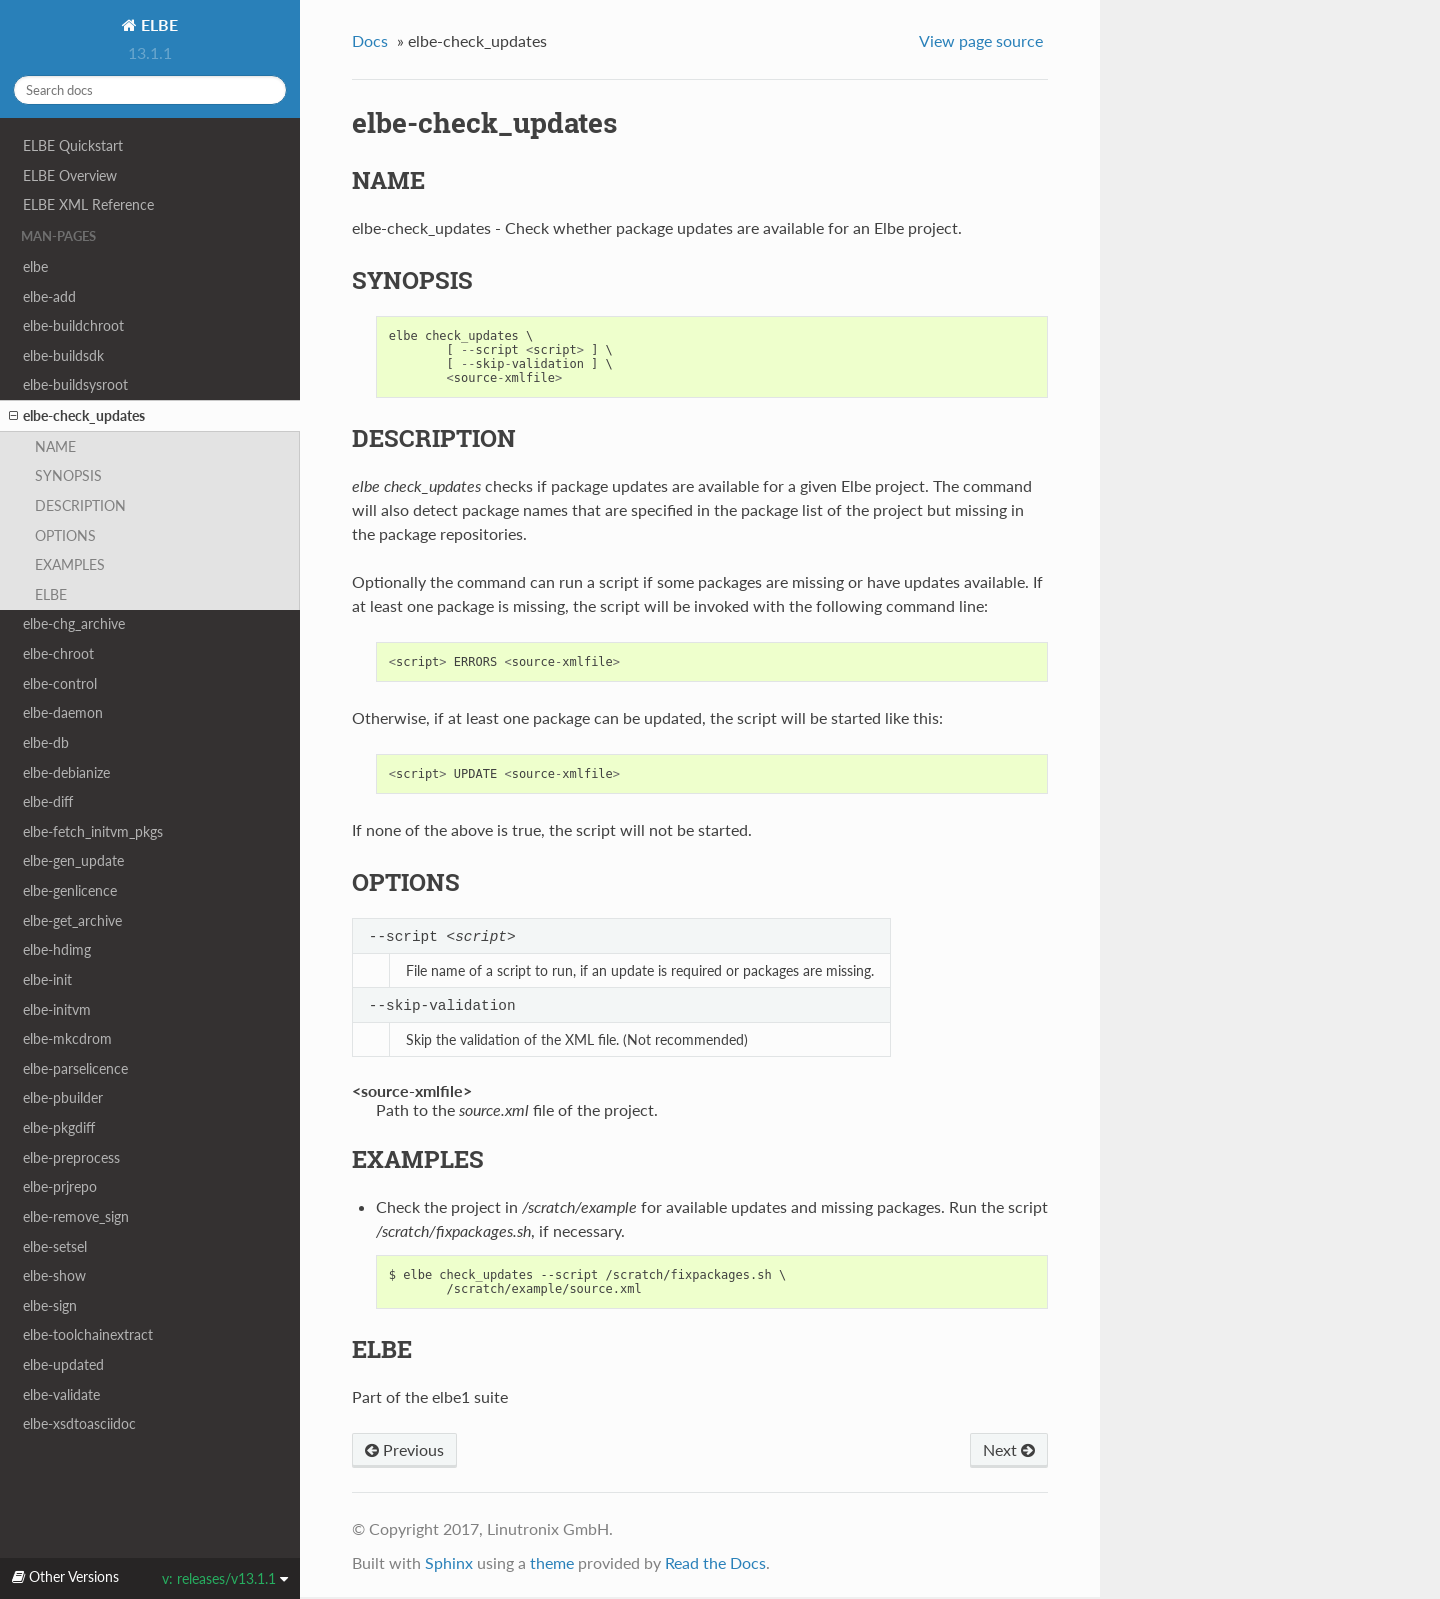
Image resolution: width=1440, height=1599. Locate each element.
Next (1009, 1451)
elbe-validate (61, 1394)
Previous (404, 1451)
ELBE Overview (70, 175)
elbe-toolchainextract (88, 1334)
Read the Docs (715, 1564)
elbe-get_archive (72, 920)
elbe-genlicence (70, 890)
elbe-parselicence (75, 1068)
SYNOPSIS (68, 475)
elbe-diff (48, 801)
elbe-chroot (58, 653)
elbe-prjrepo (60, 1186)
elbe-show (54, 1275)
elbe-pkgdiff (59, 1127)
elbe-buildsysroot (75, 384)
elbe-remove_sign (76, 1216)
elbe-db (46, 742)
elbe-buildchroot (73, 325)
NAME (55, 446)
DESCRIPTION (80, 505)
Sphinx (449, 1564)
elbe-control (60, 683)
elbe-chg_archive (74, 623)
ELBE (157, 24)
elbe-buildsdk (63, 355)
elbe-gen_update (73, 860)
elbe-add (49, 296)
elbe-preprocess (71, 1157)
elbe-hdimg (57, 949)
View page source (981, 40)
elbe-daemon (63, 712)
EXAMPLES (70, 564)
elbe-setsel (55, 1246)
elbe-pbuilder (63, 1097)
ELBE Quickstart (73, 145)
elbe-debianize (66, 772)
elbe (35, 266)
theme (552, 1564)
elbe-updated (63, 1364)
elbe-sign (50, 1305)
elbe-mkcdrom (67, 1038)
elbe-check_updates (77, 416)
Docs (370, 40)
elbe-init (47, 979)
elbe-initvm (57, 1009)
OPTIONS (65, 535)
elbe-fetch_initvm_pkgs (93, 831)
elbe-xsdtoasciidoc (79, 1423)
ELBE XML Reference (88, 204)
